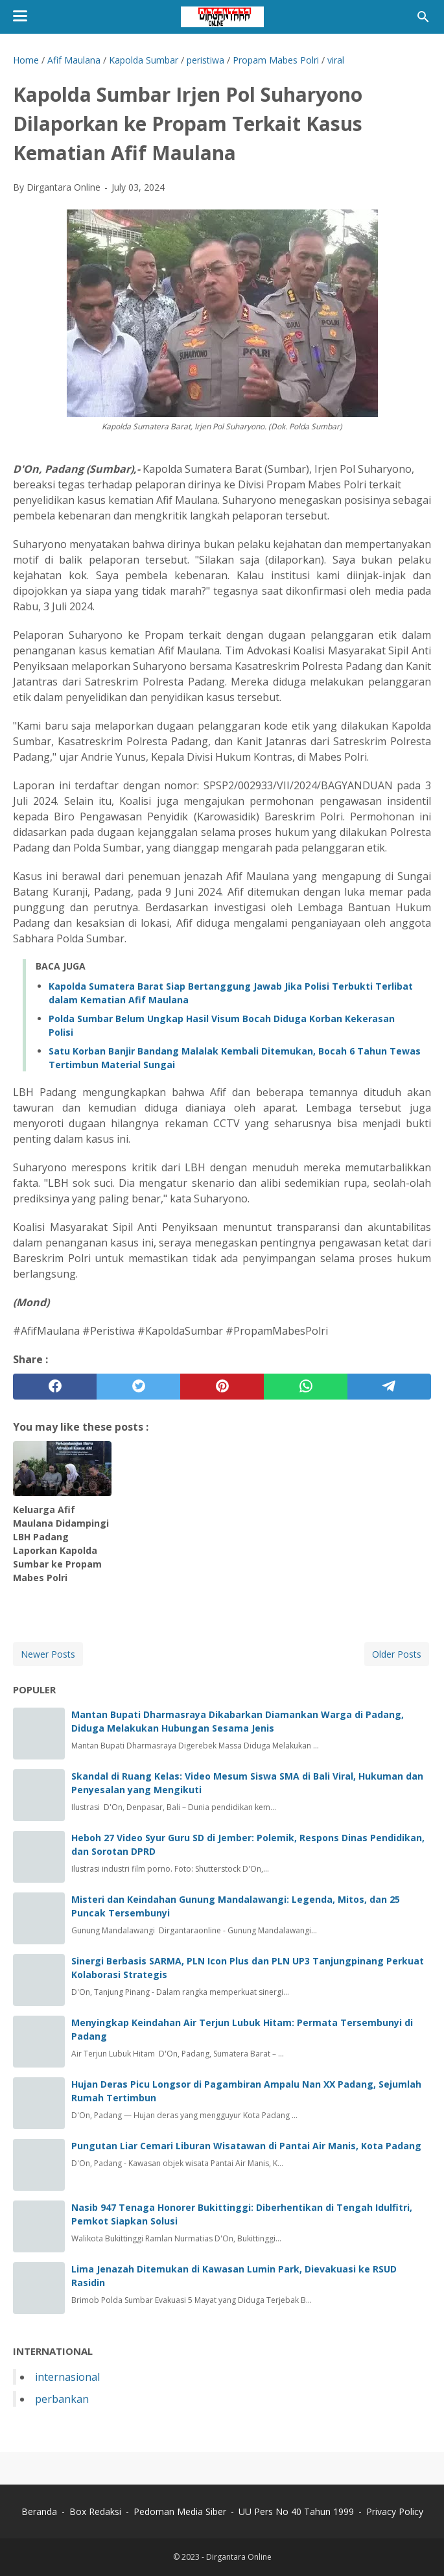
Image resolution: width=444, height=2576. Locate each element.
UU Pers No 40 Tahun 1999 (296, 2511)
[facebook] (55, 1387)
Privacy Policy (394, 2511)
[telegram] (389, 1387)
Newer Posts (48, 1654)
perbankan (62, 2399)
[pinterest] (222, 1387)
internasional (67, 2377)
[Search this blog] (423, 17)
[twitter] (138, 1387)
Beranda (39, 2511)
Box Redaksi (95, 2511)
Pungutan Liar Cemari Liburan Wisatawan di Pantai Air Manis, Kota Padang (246, 2146)
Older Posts (396, 1654)
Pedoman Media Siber (180, 2511)
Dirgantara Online (239, 2556)
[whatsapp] (305, 1387)
